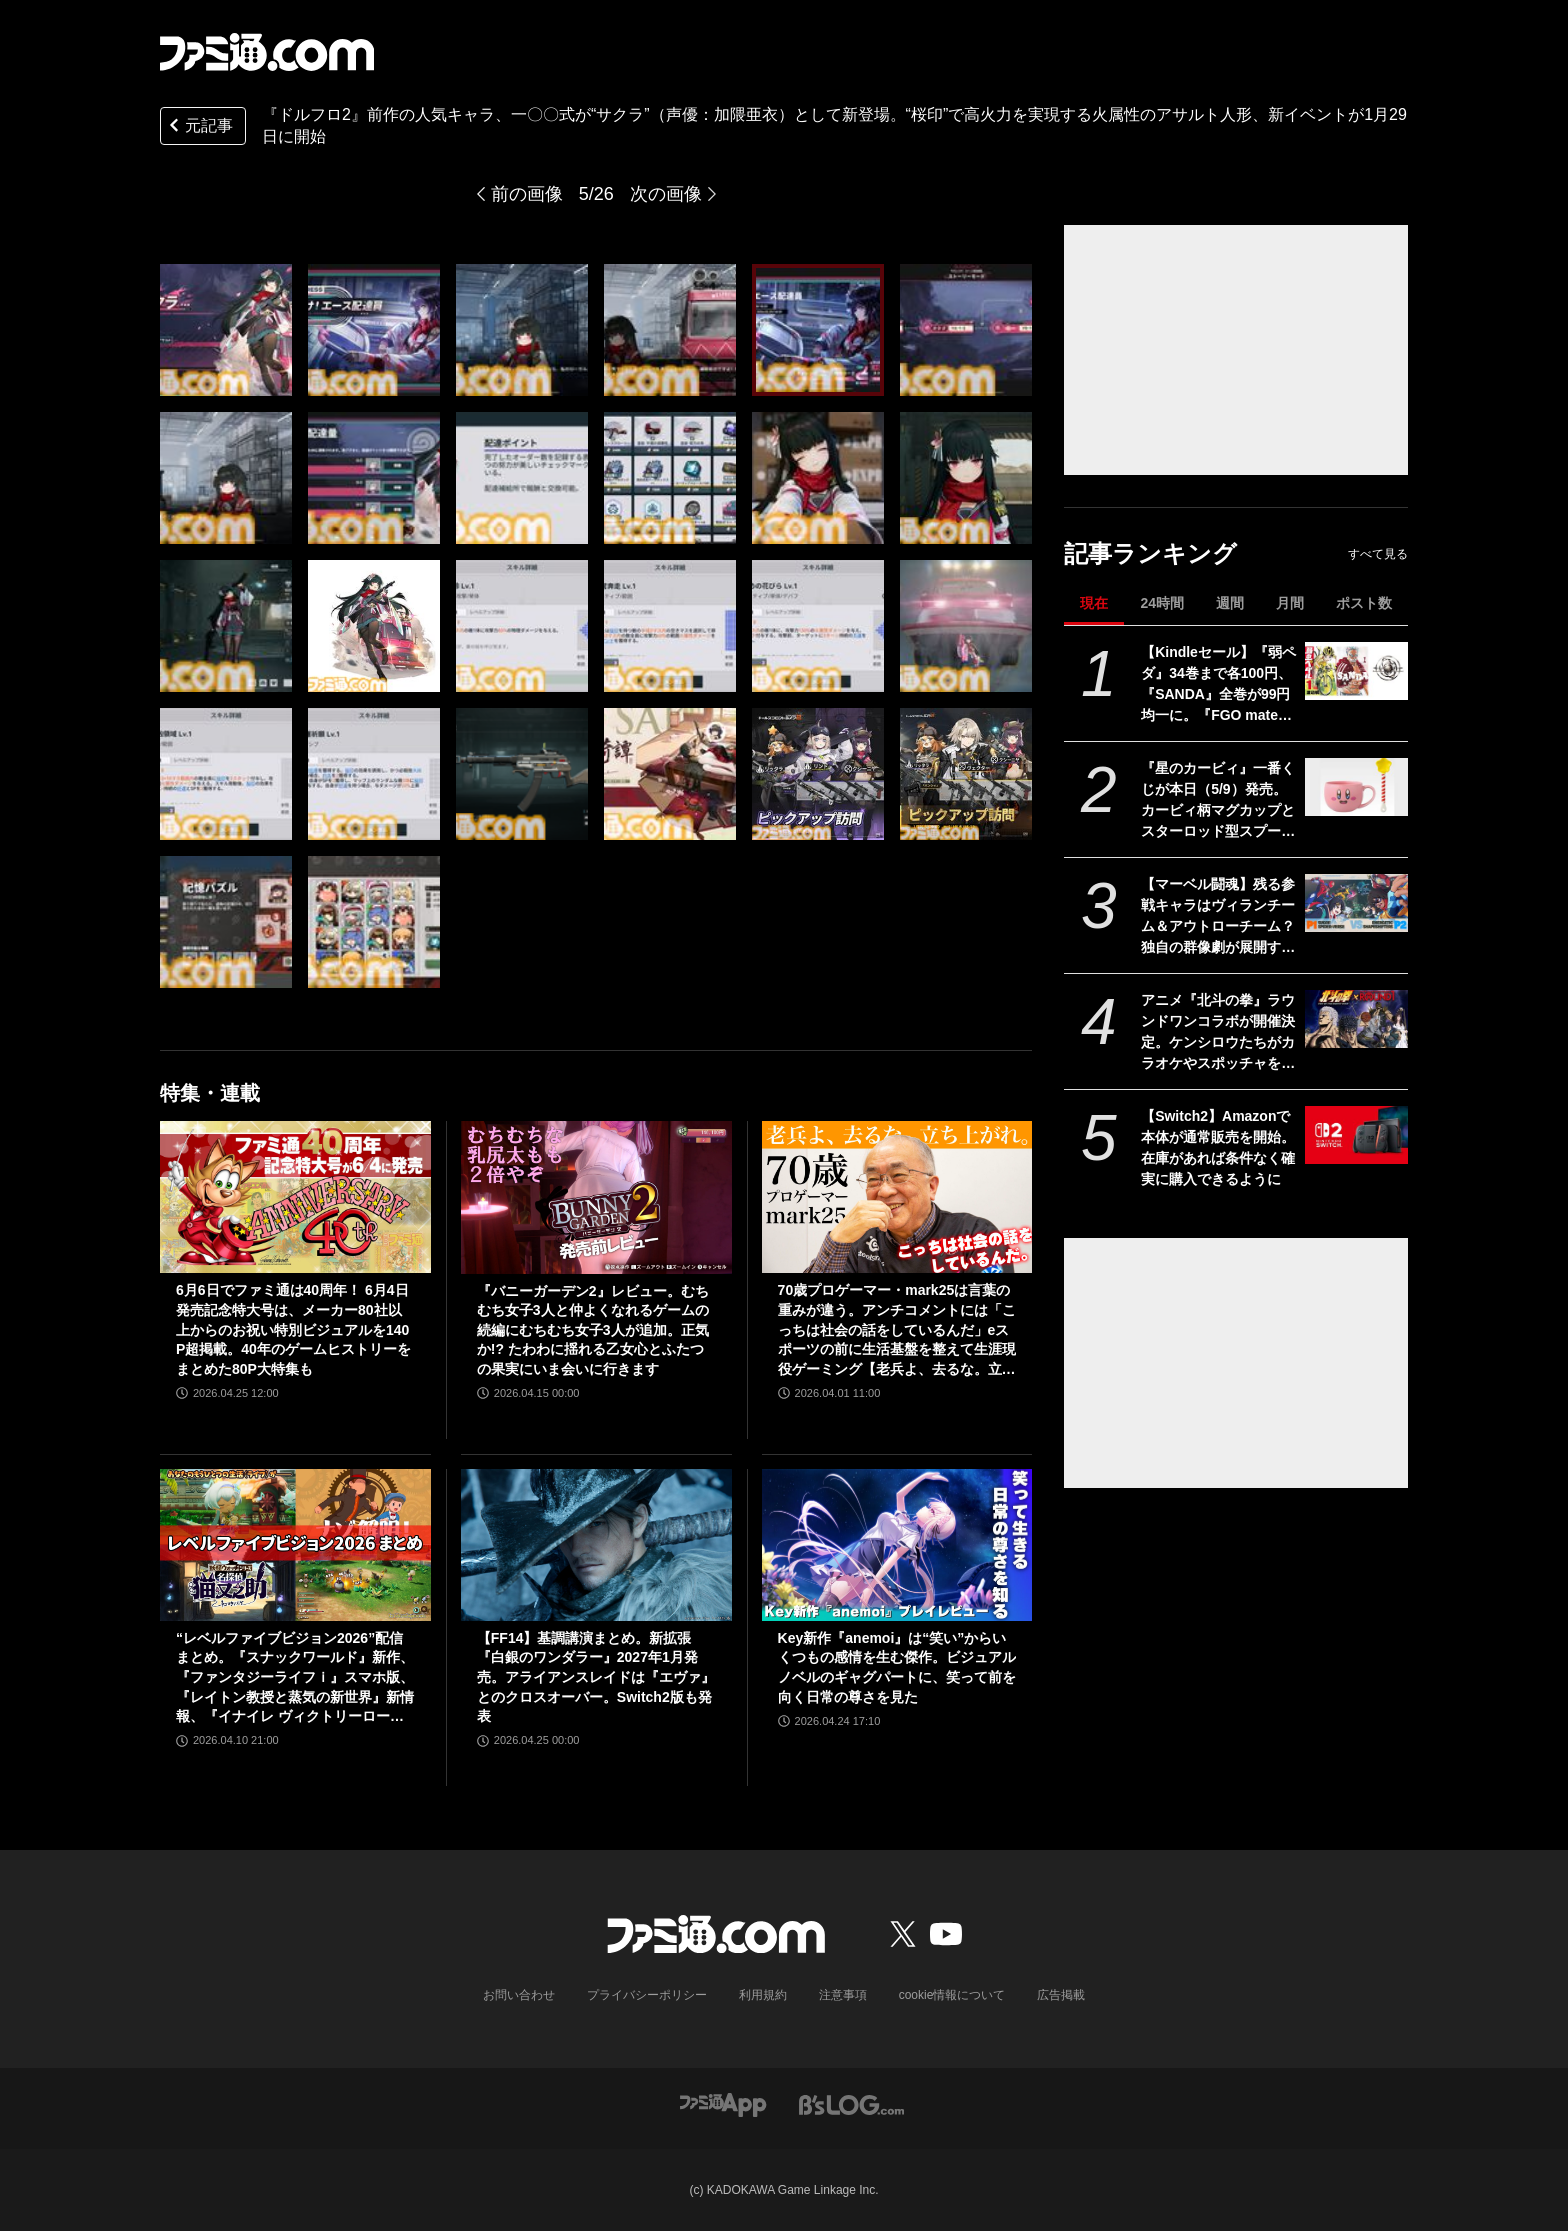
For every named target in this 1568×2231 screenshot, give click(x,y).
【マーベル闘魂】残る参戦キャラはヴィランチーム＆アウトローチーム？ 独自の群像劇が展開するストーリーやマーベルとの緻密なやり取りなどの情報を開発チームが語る (1218, 917)
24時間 (1162, 603)
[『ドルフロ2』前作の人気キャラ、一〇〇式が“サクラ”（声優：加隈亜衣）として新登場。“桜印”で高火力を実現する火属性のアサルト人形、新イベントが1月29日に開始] (226, 330)
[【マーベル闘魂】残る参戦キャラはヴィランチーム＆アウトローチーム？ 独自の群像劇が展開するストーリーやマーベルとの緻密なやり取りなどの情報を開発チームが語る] (1356, 903)
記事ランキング (1150, 553)
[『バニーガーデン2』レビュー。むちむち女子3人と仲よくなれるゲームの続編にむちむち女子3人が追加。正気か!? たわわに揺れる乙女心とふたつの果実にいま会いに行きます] (596, 1197)
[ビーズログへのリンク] (851, 2103)
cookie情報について (952, 1995)
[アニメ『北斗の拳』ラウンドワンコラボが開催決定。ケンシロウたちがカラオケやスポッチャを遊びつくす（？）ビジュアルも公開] (1356, 1019)
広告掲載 (1061, 1995)
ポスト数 (1364, 603)
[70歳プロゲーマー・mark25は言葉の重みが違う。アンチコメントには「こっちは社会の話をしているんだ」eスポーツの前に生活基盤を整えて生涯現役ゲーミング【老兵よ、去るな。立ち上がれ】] (897, 1197)
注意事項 (843, 1995)
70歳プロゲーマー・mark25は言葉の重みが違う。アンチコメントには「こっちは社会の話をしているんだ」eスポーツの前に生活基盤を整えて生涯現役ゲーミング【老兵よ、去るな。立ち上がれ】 (897, 1330)
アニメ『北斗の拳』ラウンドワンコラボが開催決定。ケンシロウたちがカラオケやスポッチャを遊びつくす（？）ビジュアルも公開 (1218, 1033)
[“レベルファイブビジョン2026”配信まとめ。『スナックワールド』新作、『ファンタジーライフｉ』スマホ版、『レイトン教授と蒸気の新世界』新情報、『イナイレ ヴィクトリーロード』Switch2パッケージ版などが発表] (295, 1545)
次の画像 (666, 194)
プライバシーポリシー (647, 1995)
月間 (1290, 603)
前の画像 (527, 194)
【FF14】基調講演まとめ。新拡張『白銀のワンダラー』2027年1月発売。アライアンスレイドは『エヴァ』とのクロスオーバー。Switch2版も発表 (596, 1677)
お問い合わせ (519, 1995)
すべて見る (1378, 554)
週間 (1230, 603)
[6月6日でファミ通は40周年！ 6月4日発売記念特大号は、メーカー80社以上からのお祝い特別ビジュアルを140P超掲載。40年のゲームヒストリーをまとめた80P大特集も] (295, 1197)
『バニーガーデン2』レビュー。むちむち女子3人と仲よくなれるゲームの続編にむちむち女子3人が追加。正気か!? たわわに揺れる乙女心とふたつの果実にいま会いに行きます (593, 1330)
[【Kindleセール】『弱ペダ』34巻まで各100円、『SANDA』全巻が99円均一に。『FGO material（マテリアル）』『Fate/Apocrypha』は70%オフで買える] (1356, 671)
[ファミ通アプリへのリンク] (723, 2103)
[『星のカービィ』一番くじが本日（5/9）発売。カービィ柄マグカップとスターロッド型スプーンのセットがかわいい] (1356, 787)
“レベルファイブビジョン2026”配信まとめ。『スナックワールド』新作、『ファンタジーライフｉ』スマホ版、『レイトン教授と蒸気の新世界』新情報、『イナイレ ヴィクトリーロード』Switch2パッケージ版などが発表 (295, 1678)
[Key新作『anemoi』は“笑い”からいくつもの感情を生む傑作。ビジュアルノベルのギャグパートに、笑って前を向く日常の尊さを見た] (897, 1545)
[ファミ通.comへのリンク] (267, 52)
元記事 (199, 127)
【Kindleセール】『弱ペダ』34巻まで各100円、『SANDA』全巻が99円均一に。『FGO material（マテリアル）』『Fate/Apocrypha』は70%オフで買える (1218, 685)
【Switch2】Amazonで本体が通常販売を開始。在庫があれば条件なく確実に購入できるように (1218, 1147)
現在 (1094, 603)
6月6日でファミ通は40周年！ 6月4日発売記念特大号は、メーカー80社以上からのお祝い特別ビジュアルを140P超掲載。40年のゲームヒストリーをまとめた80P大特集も (293, 1329)
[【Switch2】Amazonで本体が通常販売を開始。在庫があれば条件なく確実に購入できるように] (1356, 1135)
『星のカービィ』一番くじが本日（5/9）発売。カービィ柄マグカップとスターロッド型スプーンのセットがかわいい (1218, 801)
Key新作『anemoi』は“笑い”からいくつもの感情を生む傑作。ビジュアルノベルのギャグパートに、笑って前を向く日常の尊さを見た (897, 1667)
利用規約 (763, 1995)
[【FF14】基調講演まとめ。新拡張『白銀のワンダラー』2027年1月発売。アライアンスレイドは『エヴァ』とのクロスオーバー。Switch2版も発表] (596, 1545)
